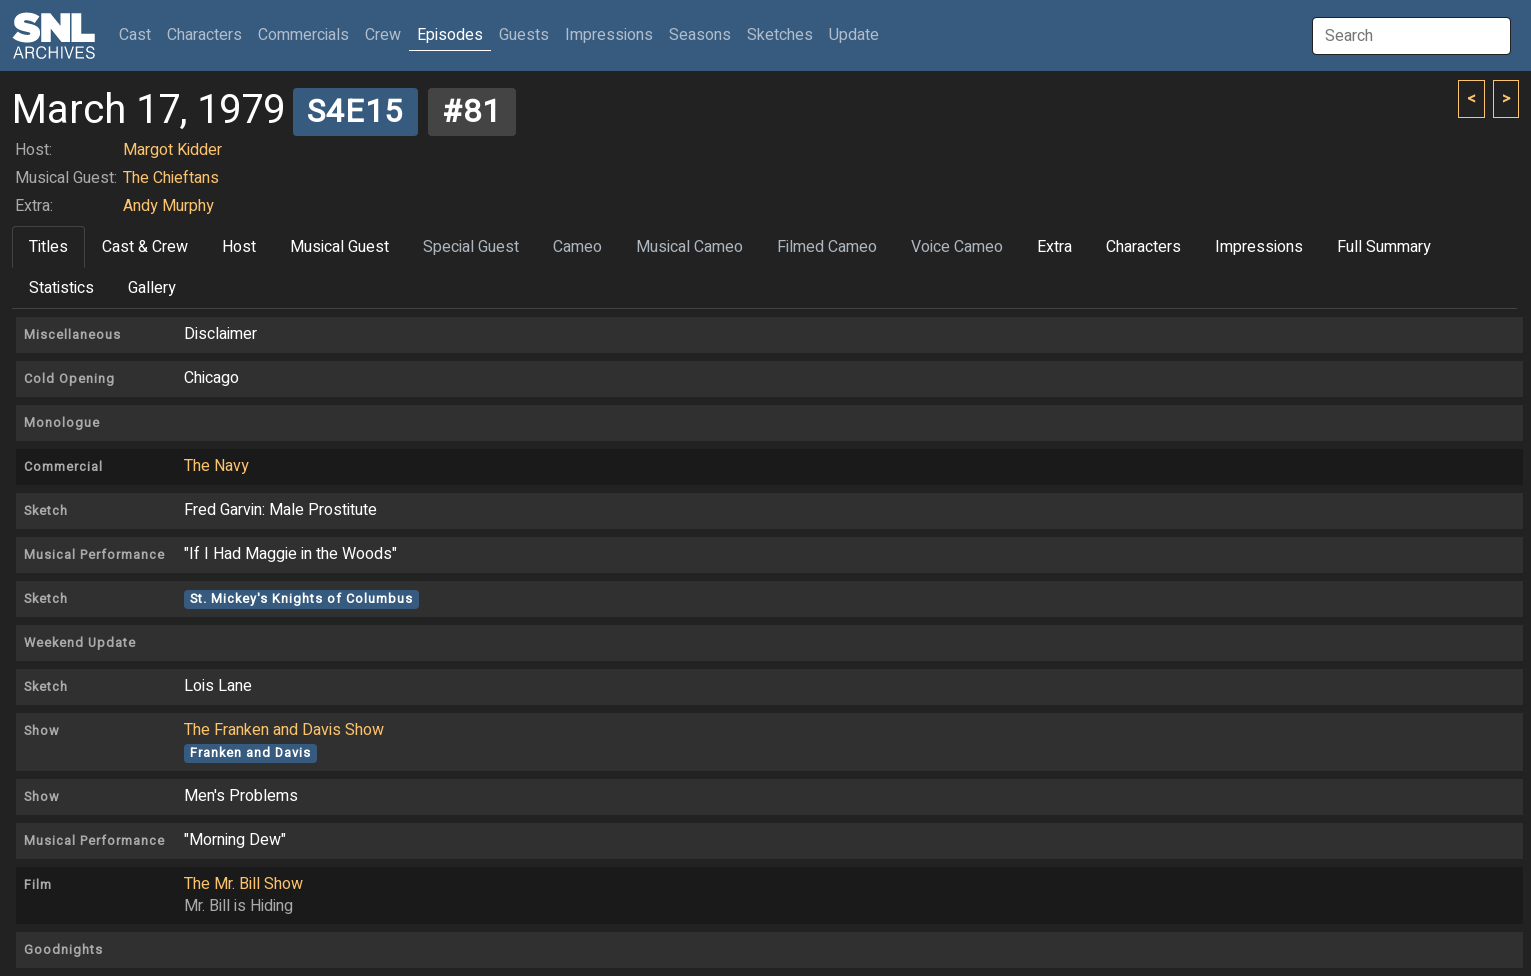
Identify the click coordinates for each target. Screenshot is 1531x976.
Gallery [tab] (152, 288)
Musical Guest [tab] (339, 247)
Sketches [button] (780, 35)
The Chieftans (171, 178)
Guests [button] (524, 35)
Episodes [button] (450, 35)
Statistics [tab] (61, 288)
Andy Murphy (168, 206)
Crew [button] (383, 35)
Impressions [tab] (1259, 247)
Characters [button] (204, 35)
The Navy (216, 466)
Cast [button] (139, 34)
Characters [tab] (1143, 247)
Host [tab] (239, 247)
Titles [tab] (48, 247)
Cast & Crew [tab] (145, 247)
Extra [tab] (1054, 247)
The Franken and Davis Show (284, 730)
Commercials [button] (303, 35)
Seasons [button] (700, 35)
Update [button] (854, 35)
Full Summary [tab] (1384, 247)
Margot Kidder (172, 150)
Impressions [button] (609, 35)
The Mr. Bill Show (243, 884)
